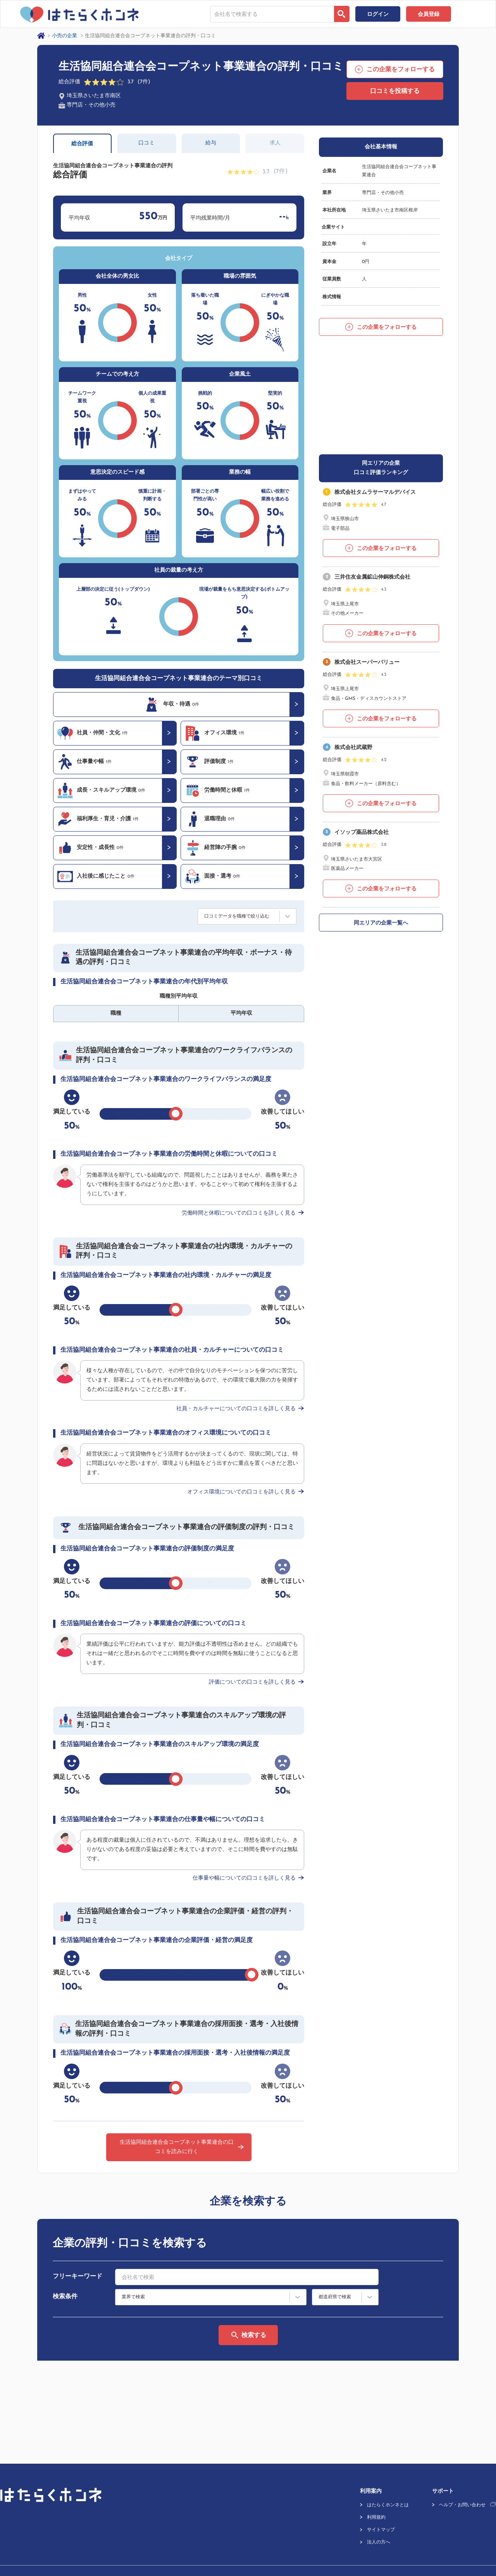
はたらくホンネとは (388, 2470)
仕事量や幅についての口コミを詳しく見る (244, 1878)
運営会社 (9, 2544)
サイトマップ (381, 2495)
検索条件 (65, 2297)
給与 (210, 143)
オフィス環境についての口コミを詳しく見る (241, 1492)
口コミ (146, 143)
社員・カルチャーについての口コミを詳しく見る (236, 1409)
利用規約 (376, 2482)
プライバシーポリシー (55, 2544)
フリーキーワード (77, 2277)
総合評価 (82, 144)
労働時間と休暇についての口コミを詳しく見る (239, 1213)
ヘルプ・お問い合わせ (462, 2470)
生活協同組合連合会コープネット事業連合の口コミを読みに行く (177, 2147)
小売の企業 (64, 35)
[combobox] (272, 14)
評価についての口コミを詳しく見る (252, 1682)
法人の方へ (378, 2507)
